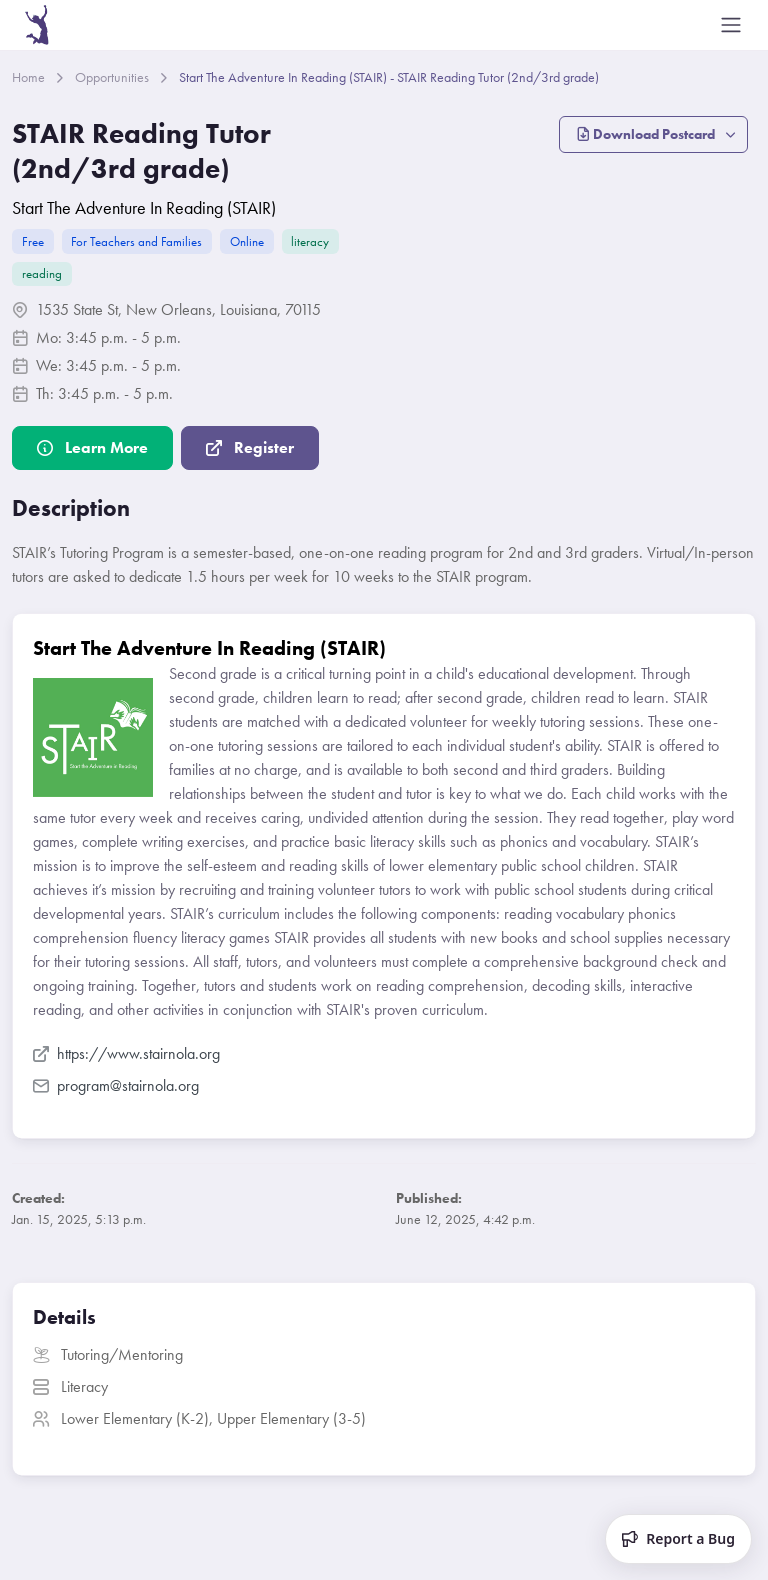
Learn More (92, 447)
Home (28, 77)
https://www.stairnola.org (126, 1053)
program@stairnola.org (116, 1085)
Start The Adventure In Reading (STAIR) (144, 207)
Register (250, 447)
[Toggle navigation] (731, 25)
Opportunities (112, 77)
